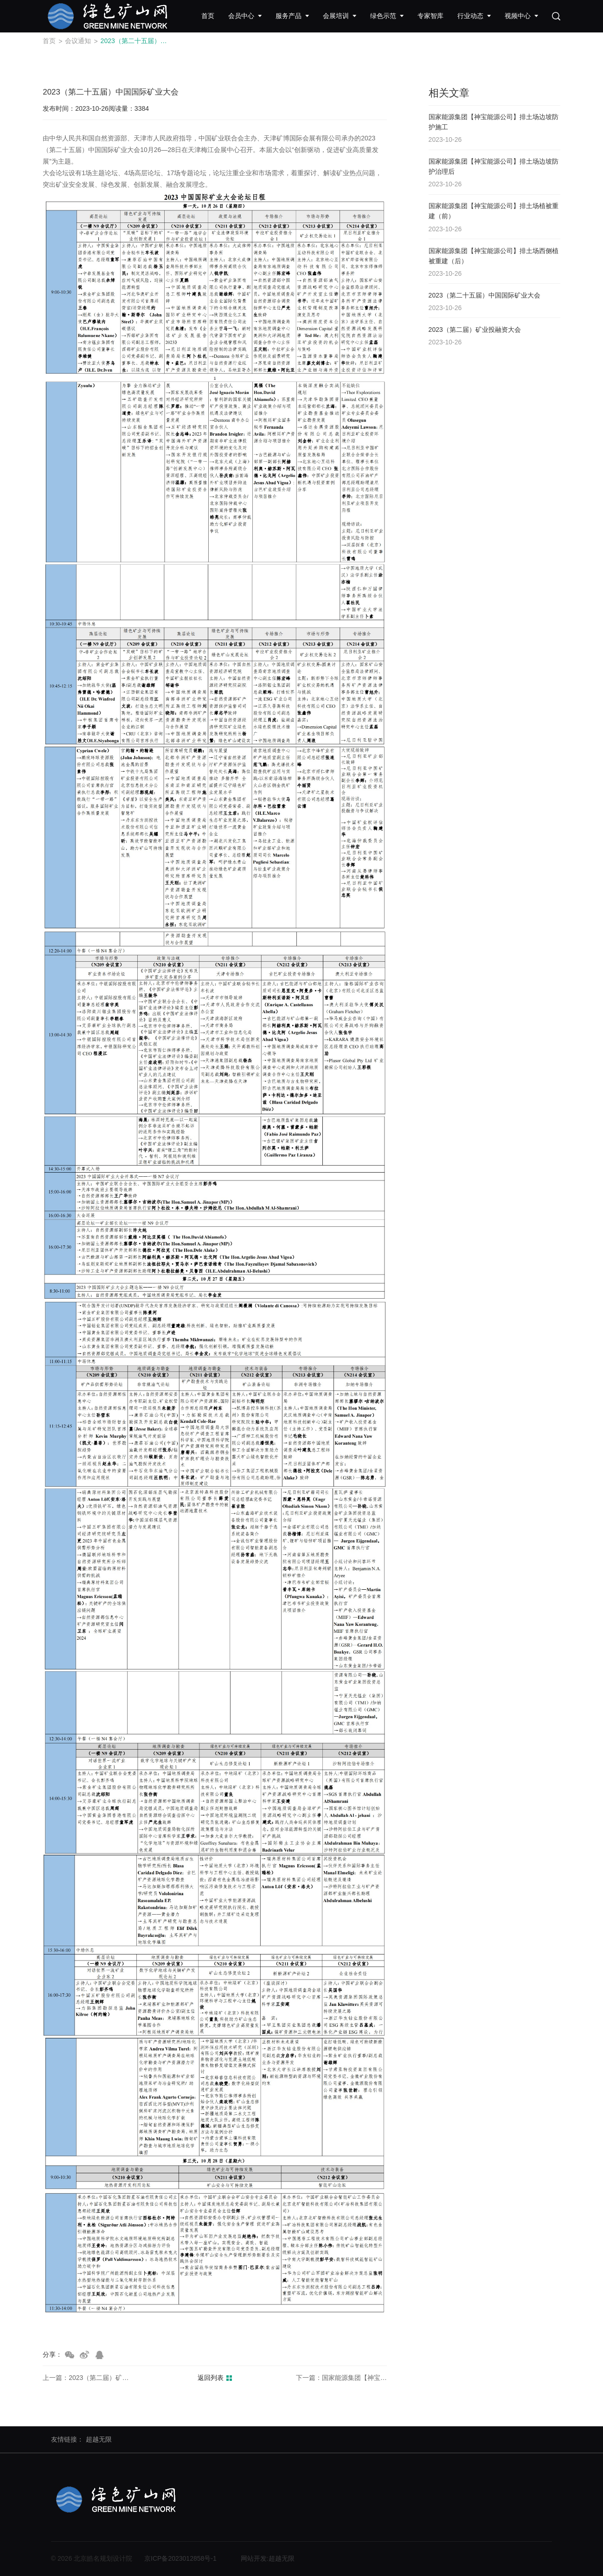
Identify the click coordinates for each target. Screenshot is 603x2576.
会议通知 (78, 40)
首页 (49, 40)
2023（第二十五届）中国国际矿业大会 (137, 40)
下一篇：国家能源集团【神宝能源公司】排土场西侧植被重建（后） (341, 2378)
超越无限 (99, 2439)
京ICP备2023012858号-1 (180, 2558)
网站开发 (254, 2558)
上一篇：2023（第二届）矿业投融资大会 (88, 2378)
